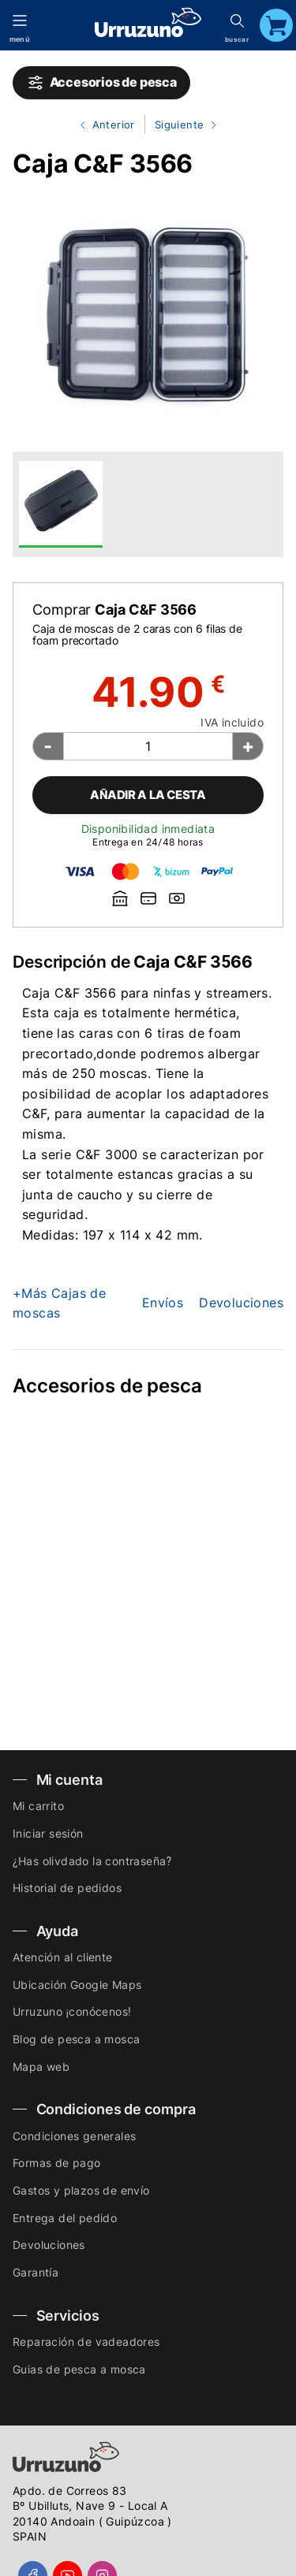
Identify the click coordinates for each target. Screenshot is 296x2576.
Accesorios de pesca (101, 82)
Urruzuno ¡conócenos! (72, 2011)
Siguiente (182, 125)
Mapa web (41, 2066)
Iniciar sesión (48, 1833)
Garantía (35, 2272)
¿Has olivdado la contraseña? (92, 1861)
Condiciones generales (74, 2136)
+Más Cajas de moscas (59, 1303)
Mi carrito (38, 1805)
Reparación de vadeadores (86, 2341)
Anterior (101, 125)
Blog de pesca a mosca (76, 2039)
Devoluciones (241, 1302)
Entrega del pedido (65, 2218)
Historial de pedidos (67, 1887)
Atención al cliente (63, 1957)
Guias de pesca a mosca (79, 2369)
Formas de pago (57, 2162)
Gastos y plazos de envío (81, 2190)
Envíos (162, 1302)
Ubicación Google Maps (77, 1984)
